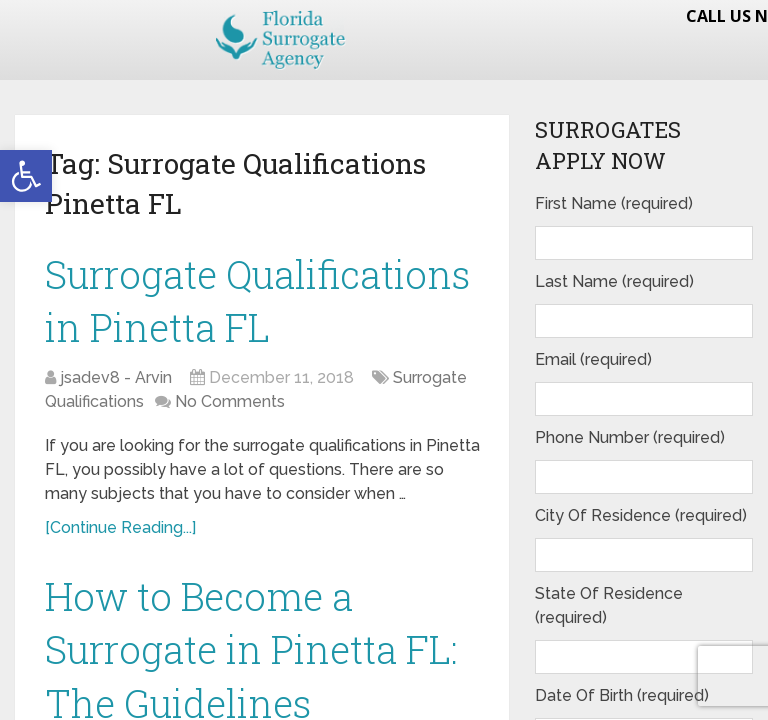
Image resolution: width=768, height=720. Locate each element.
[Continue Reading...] (120, 527)
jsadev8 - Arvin (116, 377)
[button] (26, 176)
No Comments (230, 401)
